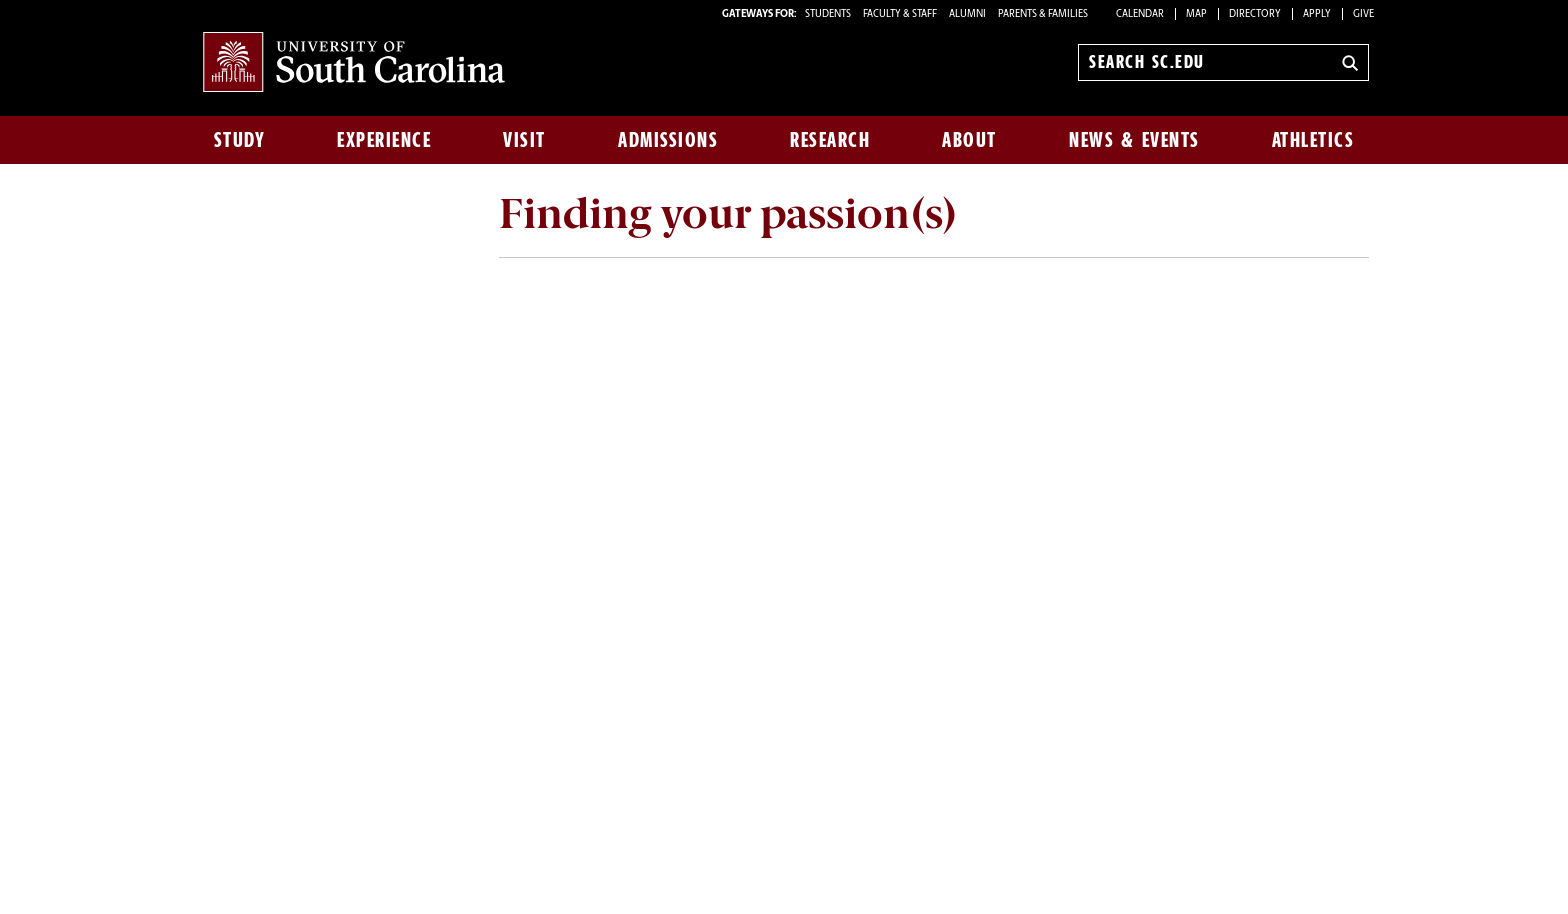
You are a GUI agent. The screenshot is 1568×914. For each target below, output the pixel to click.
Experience (384, 140)
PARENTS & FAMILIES (1043, 14)
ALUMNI (967, 14)
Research (830, 140)
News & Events (1134, 140)
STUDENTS (829, 14)
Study (240, 140)
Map (1196, 14)
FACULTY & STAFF (900, 14)
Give (1363, 14)
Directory (1255, 14)
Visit (524, 140)
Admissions (668, 140)
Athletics (1313, 140)
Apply (1317, 14)
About (969, 140)
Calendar (1140, 14)
